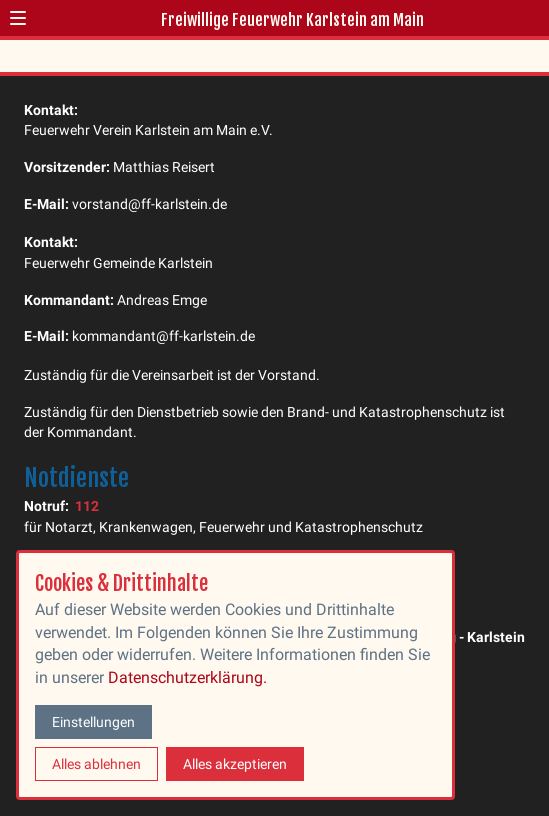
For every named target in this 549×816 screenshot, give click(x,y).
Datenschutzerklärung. (187, 677)
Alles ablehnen (96, 764)
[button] (18, 18)
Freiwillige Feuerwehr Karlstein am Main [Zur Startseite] (292, 20)
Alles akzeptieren (235, 764)
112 (87, 506)
